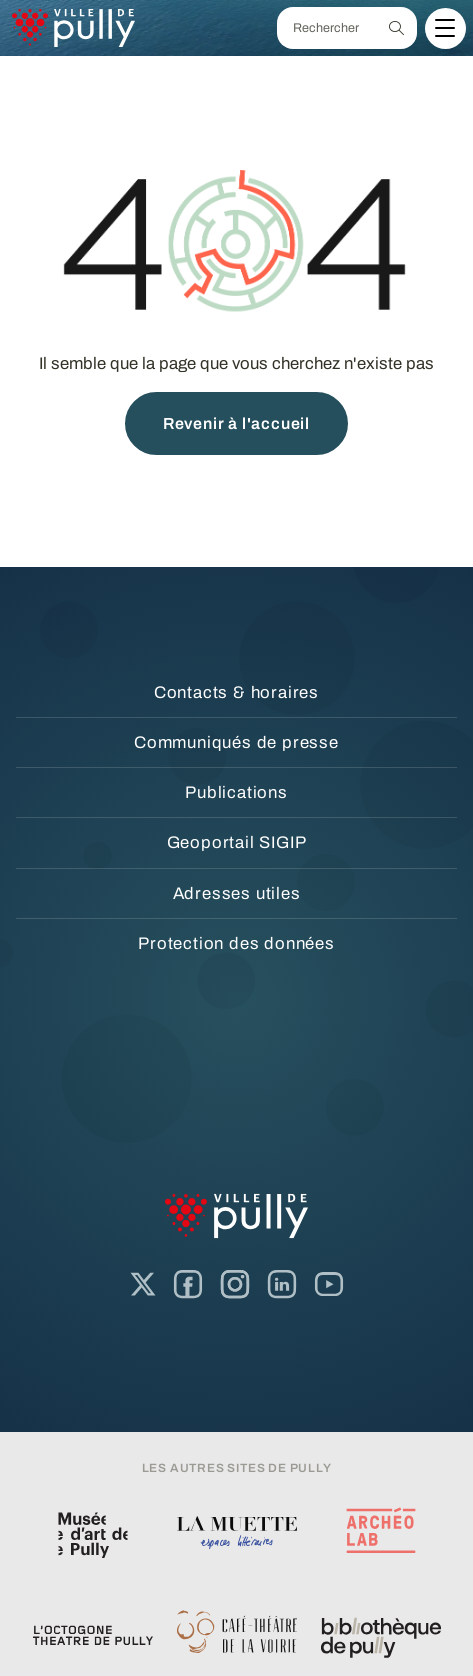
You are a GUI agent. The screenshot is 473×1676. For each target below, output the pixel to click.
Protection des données (236, 943)
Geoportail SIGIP (237, 842)
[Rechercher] (327, 28)
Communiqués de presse (236, 742)
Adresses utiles (237, 893)
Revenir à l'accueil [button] (236, 423)
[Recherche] (396, 28)
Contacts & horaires (236, 692)
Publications (236, 792)
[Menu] (445, 28)
